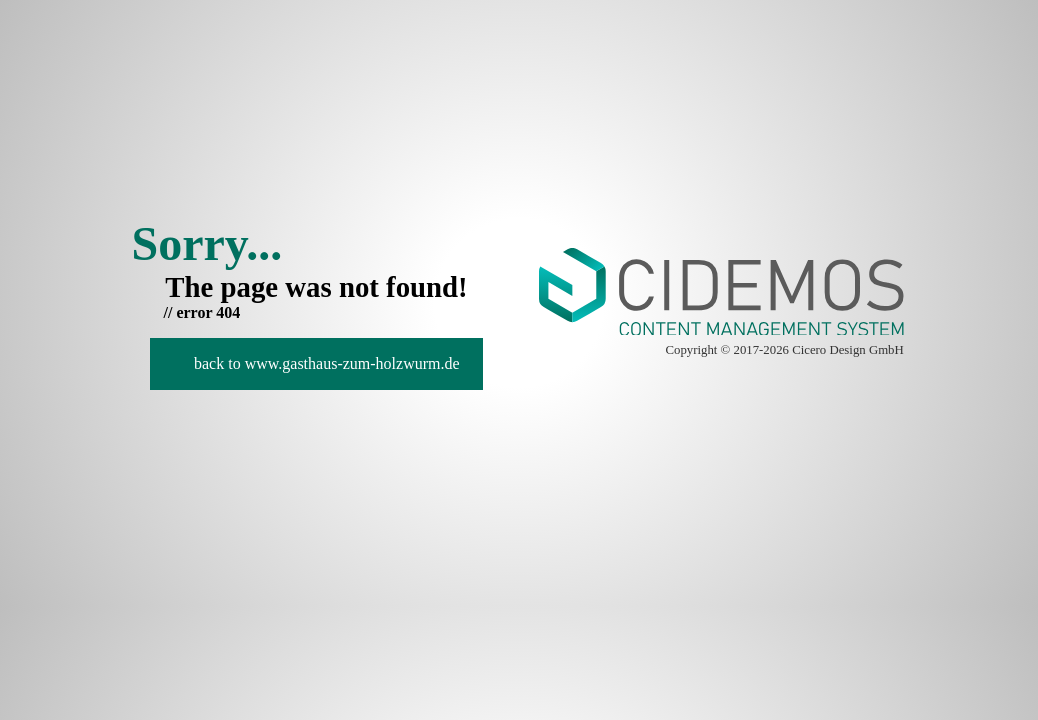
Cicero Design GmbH (848, 350)
